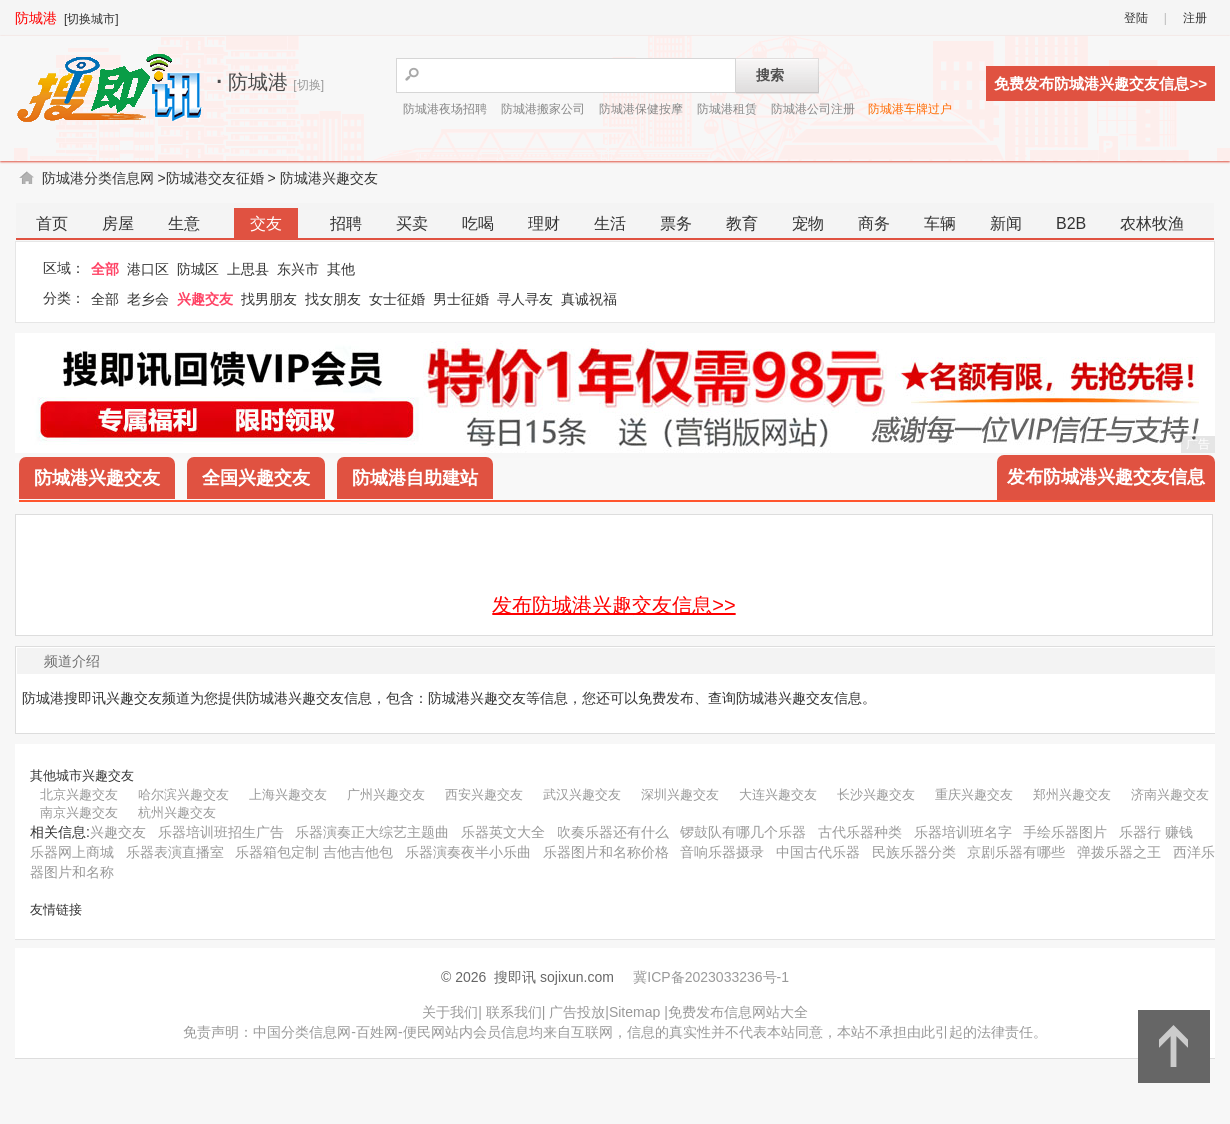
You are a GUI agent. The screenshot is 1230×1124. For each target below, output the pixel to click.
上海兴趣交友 (288, 794)
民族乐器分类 (914, 852)
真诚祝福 (589, 299)
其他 (341, 269)
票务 (676, 223)
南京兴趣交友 (79, 812)
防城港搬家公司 (543, 109)
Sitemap (634, 1012)
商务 (874, 223)
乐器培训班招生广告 (221, 832)
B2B (1071, 223)
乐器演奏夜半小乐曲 (468, 852)
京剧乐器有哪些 (1016, 852)
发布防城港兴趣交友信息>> (613, 605)
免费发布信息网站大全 (738, 1012)
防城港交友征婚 (215, 178)
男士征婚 (461, 299)
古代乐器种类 (860, 832)
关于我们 (450, 1012)
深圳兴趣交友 (680, 794)
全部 (105, 269)
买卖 (412, 223)
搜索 (770, 75)
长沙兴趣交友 (876, 794)
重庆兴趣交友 (974, 794)
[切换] (308, 85)
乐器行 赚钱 (1156, 832)
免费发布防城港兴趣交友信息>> (1100, 83)
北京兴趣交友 (79, 794)
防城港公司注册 (813, 109)
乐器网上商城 (72, 852)
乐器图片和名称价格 (606, 852)
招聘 (346, 223)
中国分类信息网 (302, 1032)
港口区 (148, 269)
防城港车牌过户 (910, 109)
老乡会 (148, 299)
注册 (1195, 18)
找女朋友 (333, 299)
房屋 (118, 223)
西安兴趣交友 (484, 794)
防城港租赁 (727, 109)
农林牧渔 (1152, 223)
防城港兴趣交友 (329, 178)
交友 (266, 223)
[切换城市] (91, 19)
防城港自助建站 (415, 478)
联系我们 (514, 1012)
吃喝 (478, 223)
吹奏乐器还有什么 (613, 832)
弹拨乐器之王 (1119, 852)
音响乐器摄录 (722, 852)
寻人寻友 (525, 299)
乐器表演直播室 (175, 852)
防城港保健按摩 (641, 109)
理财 (544, 223)
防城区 (198, 269)
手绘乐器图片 (1065, 832)
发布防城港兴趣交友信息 (1106, 477)
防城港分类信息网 (98, 178)
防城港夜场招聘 (445, 109)
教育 (742, 223)
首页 (52, 223)
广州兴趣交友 (386, 794)
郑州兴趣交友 (1072, 794)
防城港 (36, 18)
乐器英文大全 (503, 832)
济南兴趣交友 (1170, 794)
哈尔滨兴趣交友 (183, 794)
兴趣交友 (205, 299)
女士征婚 (397, 299)
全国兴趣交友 (256, 478)
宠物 (808, 223)
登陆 (1136, 18)
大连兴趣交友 (778, 794)
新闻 (1006, 223)
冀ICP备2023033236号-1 (711, 977)
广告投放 (577, 1012)
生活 (610, 223)
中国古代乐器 (818, 852)
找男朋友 (269, 299)
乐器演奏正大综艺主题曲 (372, 832)
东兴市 (298, 269)
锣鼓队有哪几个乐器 (743, 832)
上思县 (248, 269)
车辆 (940, 223)
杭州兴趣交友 (177, 812)
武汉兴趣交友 (582, 794)
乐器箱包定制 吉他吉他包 (314, 852)
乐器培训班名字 (963, 832)
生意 (184, 223)
